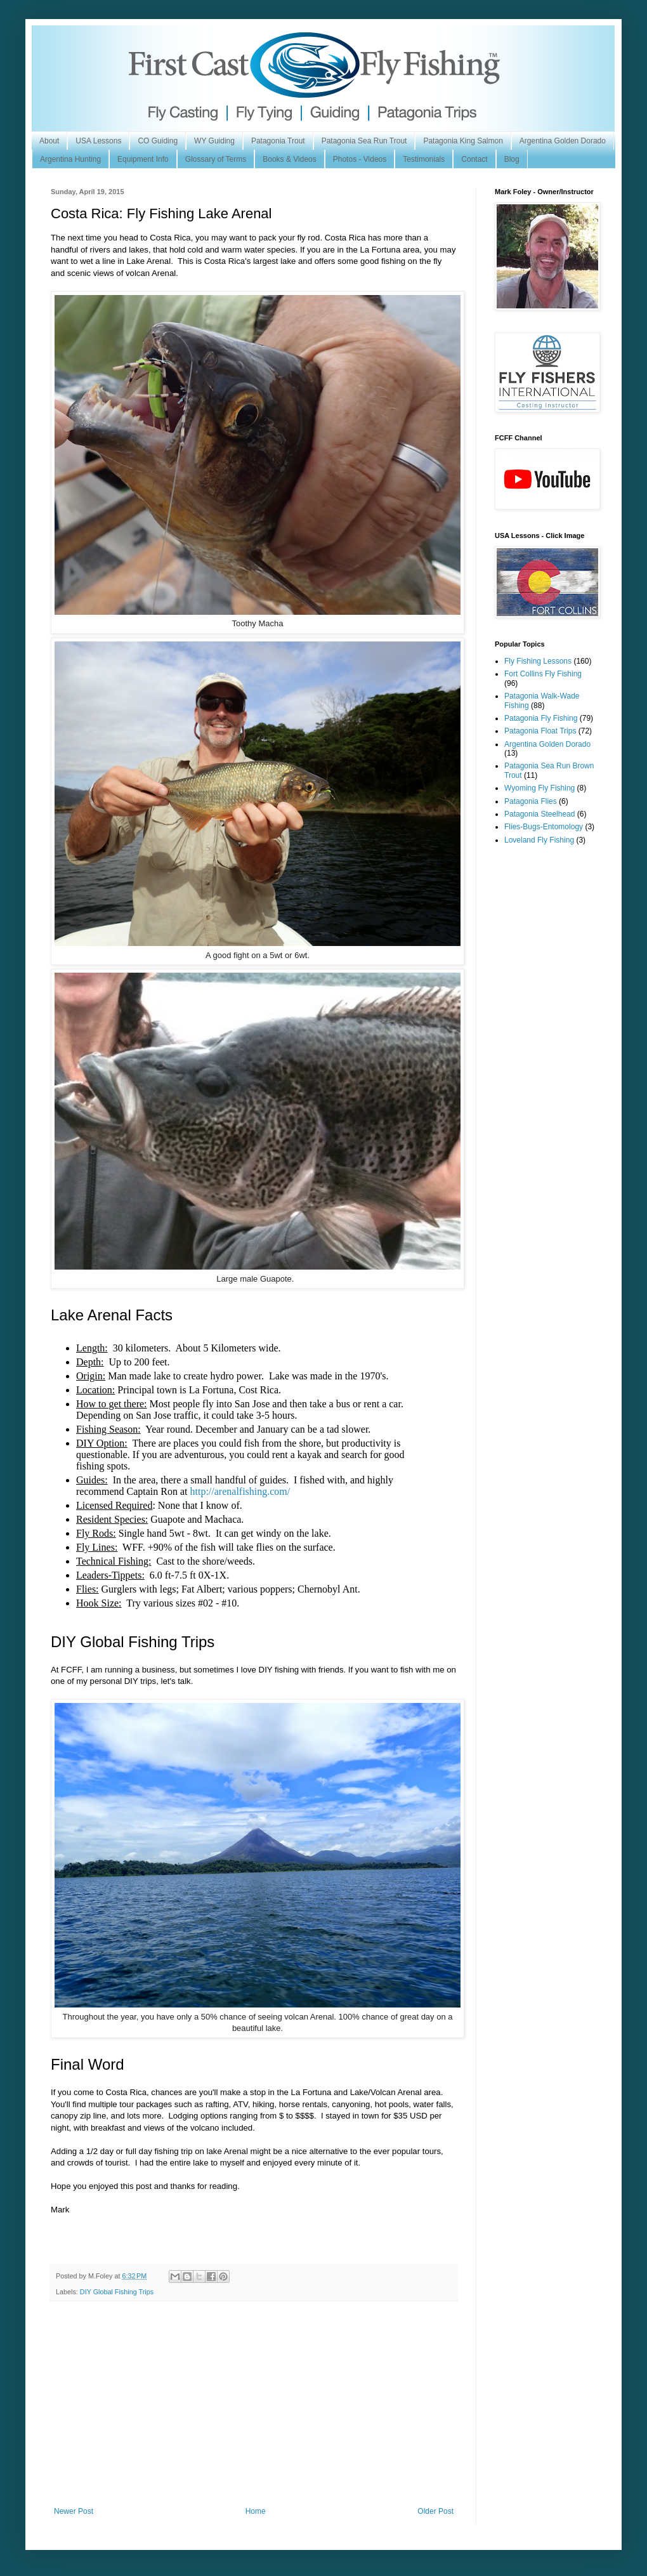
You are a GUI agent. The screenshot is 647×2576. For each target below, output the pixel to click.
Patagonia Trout (278, 140)
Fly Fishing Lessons (538, 661)
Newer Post (73, 2511)
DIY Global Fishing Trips (117, 2292)
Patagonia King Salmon (462, 140)
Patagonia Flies (530, 801)
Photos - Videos (360, 159)
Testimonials (424, 159)
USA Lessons (98, 140)
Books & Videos (290, 159)
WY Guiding (214, 140)
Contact (474, 159)
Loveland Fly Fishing (539, 840)
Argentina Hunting (70, 159)
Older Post (435, 2511)
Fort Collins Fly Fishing (543, 673)
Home (255, 2511)
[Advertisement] (254, 2411)
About (49, 140)
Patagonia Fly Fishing (540, 718)
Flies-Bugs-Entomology (543, 826)
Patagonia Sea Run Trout (364, 140)
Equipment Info (143, 159)
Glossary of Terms (215, 159)
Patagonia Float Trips (540, 730)
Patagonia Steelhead (539, 814)
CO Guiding (158, 140)
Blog (512, 159)
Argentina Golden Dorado (563, 140)
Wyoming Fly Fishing (539, 788)
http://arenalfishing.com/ (240, 1491)
